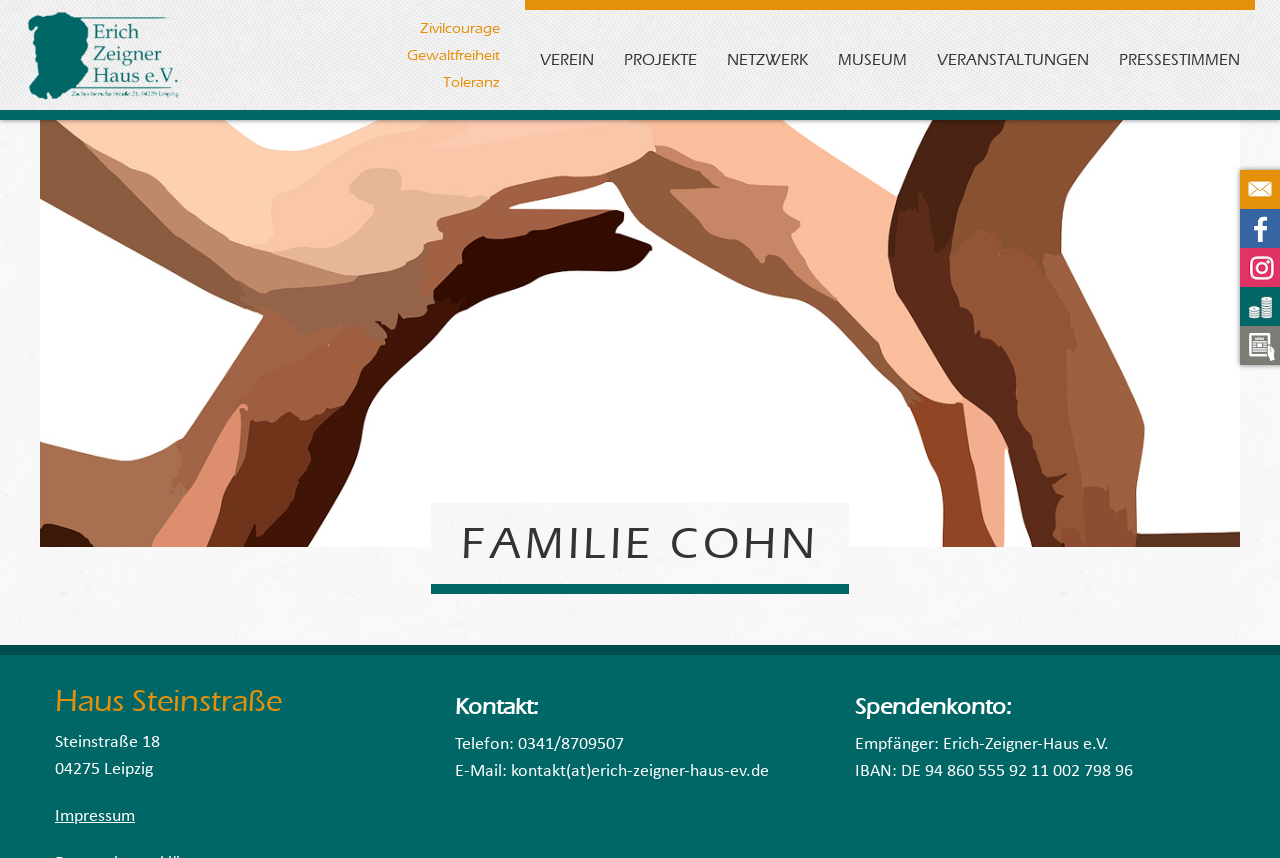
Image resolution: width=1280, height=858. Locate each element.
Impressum (95, 816)
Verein (567, 59)
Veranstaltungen (1013, 59)
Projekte (660, 59)
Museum (872, 59)
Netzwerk (767, 59)
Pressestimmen (1179, 59)
